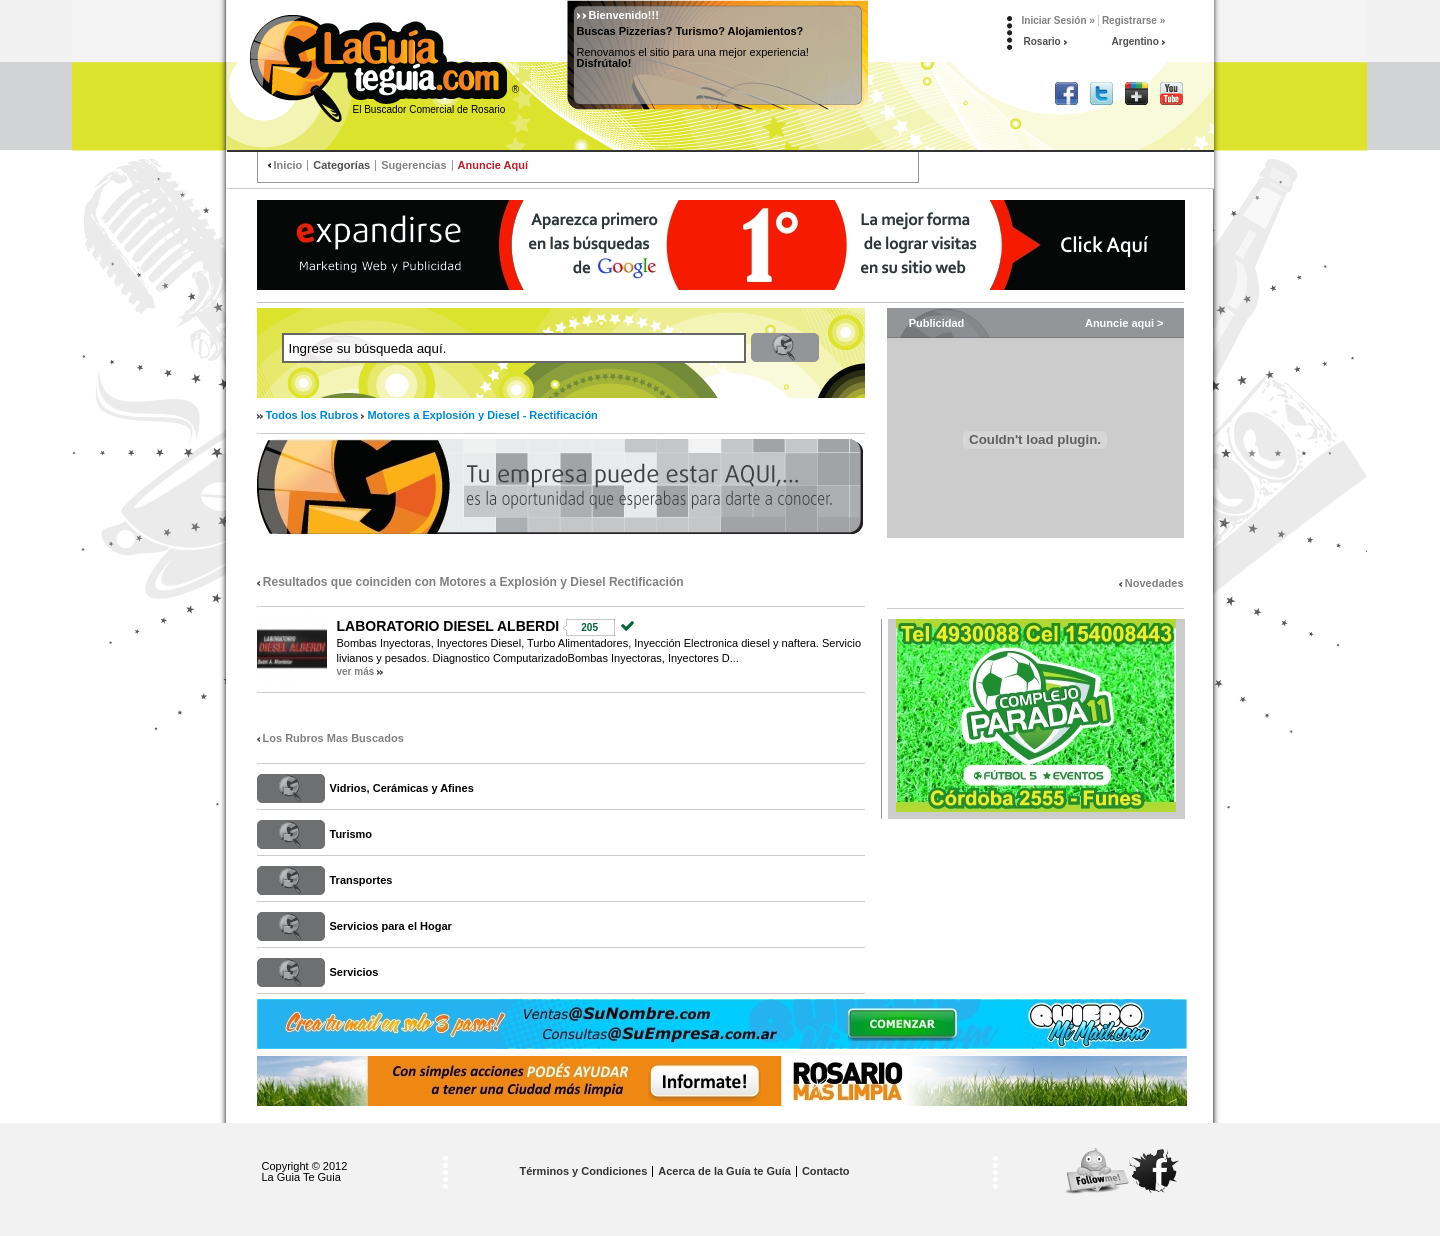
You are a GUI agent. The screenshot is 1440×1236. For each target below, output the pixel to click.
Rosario (1045, 41)
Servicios (354, 972)
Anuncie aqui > (1124, 323)
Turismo (351, 834)
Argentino (1138, 41)
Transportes (361, 880)
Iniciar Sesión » (1058, 20)
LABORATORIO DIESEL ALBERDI (448, 626)
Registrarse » (1133, 20)
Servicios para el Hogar (391, 926)
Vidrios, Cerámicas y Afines (402, 788)
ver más (356, 671)
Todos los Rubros (312, 415)
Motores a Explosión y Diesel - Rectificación (482, 415)
